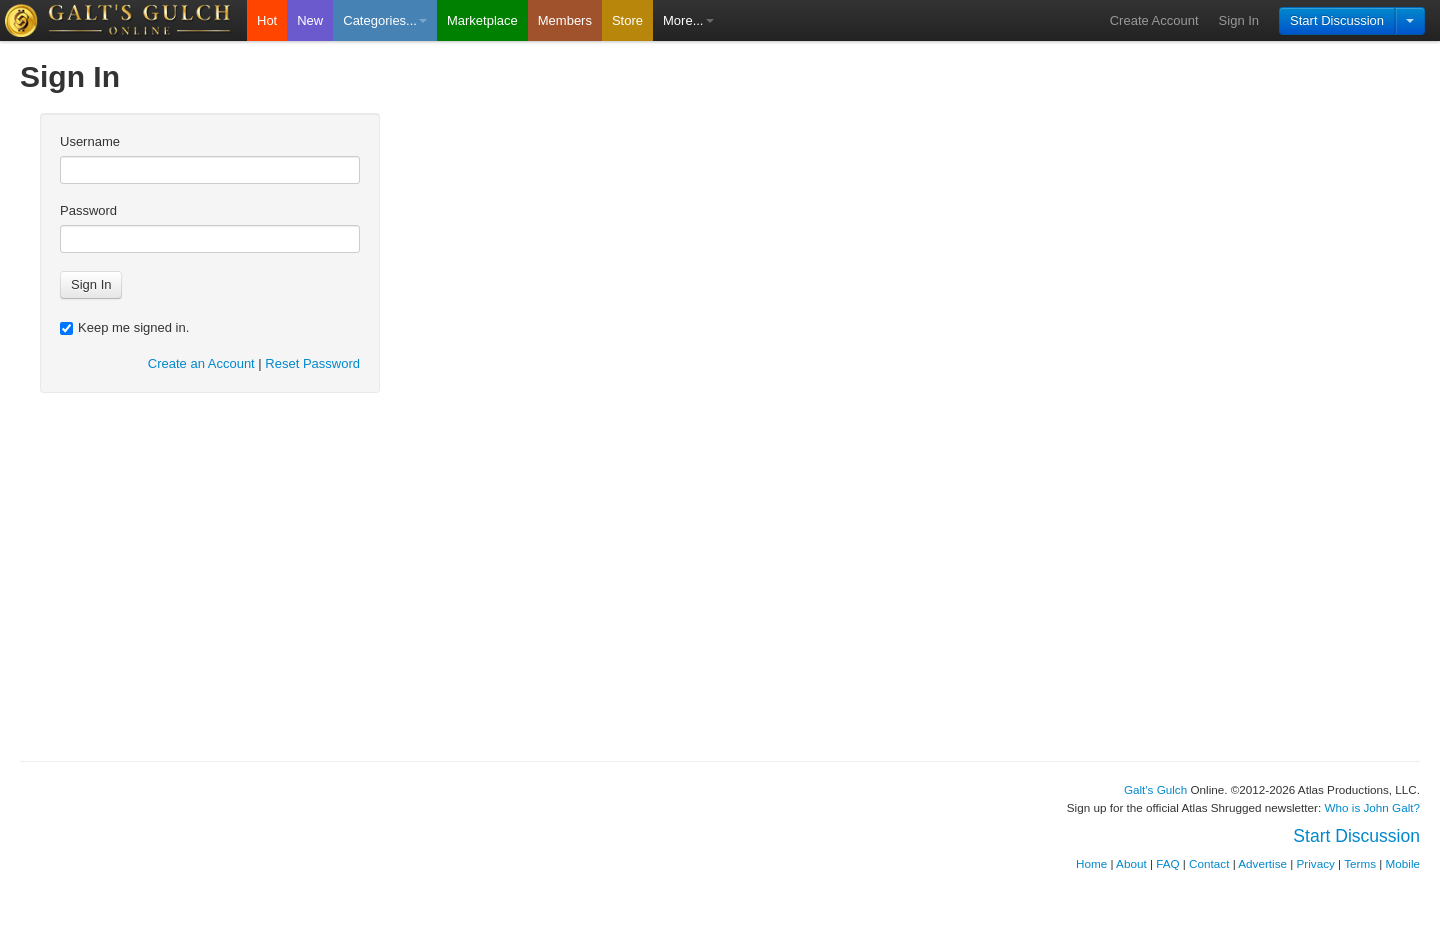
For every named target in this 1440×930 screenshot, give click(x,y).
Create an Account (201, 363)
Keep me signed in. (124, 327)
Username (90, 141)
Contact (1209, 863)
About (1131, 863)
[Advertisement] (720, 603)
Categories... (385, 20)
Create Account (1154, 20)
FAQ (1167, 863)
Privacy (1316, 863)
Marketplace (482, 20)
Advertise (1262, 863)
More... (688, 20)
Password (88, 210)
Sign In (1239, 20)
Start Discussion (1337, 20)
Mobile (1403, 863)
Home (1091, 863)
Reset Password (312, 363)
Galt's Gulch (1155, 789)
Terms (1360, 863)
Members (565, 20)
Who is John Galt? (1373, 807)
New (310, 20)
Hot (267, 20)
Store (627, 20)
